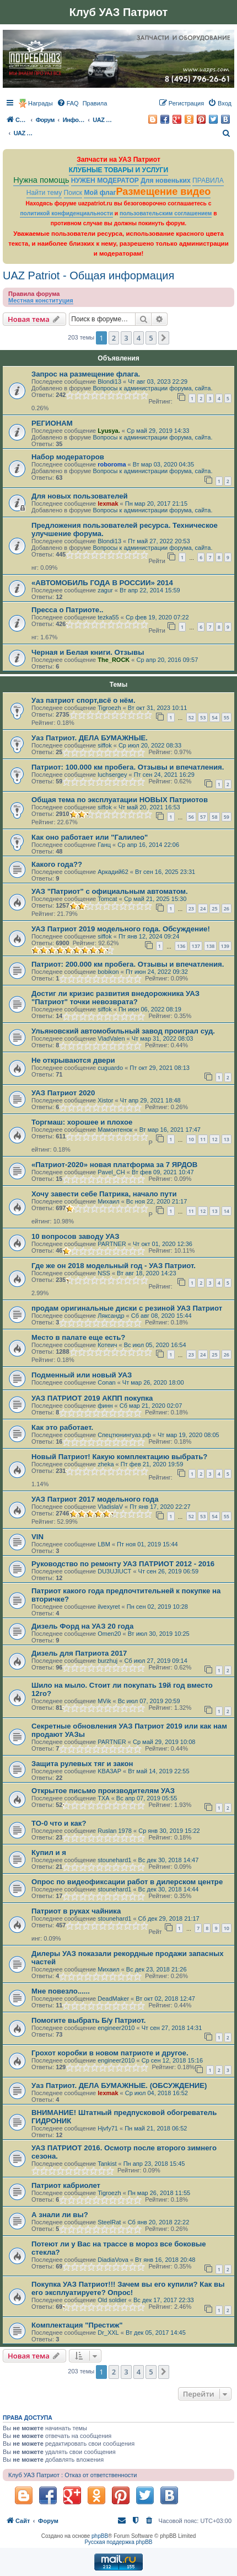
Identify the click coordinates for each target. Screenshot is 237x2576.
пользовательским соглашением (166, 213)
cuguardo (110, 1067)
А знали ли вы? (59, 2215)
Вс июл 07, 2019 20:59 (149, 1701)
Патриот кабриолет (65, 2185)
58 (214, 816)
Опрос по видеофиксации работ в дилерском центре (127, 1882)
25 (214, 908)
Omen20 (109, 1633)
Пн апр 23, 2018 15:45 (154, 2163)
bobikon (108, 971)
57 (203, 816)
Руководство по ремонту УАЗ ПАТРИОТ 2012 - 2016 (122, 1564)
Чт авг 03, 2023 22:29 (157, 381)
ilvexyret (109, 1606)
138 (210, 946)
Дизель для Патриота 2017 (79, 1653)
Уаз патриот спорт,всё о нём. (83, 700)
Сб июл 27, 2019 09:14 (156, 1660)
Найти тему (44, 193)
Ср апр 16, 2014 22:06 (148, 844)
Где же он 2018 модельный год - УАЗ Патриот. (113, 1266)
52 (191, 717)
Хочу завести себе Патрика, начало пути (104, 1194)
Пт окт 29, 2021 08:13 (160, 1067)
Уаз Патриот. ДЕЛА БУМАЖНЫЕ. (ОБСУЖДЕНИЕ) (119, 2085)
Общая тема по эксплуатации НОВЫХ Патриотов (119, 800)
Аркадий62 (113, 871)
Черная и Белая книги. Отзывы (87, 652)
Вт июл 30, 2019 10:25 (159, 1633)
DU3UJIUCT (114, 1571)
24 (203, 908)
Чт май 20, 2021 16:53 (149, 807)
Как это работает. (62, 1427)
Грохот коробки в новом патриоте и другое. (109, 2053)
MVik (104, 1701)
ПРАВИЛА (208, 180)
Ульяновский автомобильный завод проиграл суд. (123, 1031)
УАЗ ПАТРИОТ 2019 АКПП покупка (92, 1398)
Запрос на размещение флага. (85, 374)
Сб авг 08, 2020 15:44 (161, 1315)
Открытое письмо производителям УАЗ (103, 1791)
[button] (163, 337)
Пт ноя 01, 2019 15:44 (147, 1544)
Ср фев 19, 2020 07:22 (157, 617)
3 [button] (126, 338)
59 (226, 816)
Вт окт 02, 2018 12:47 (165, 1998)
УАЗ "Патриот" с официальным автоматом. (109, 891)
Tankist (107, 2163)
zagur (105, 590)
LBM (104, 1544)
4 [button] (139, 338)
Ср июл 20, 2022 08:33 (149, 745)
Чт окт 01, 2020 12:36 (162, 1244)
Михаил (108, 1201)
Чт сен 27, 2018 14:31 (172, 2027)
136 (181, 946)
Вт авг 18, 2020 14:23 (146, 1273)
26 (226, 908)
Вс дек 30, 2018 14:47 (168, 1860)
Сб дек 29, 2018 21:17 (169, 1918)
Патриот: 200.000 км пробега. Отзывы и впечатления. (127, 964)
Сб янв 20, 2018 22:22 (159, 2222)
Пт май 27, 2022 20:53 (159, 541)
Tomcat (107, 898)
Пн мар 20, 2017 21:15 (156, 503)
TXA (103, 1798)
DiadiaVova (113, 2259)
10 (191, 1139)
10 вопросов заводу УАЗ (75, 1236)
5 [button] (151, 338)
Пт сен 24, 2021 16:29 (164, 774)
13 (226, 1139)
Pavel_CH (111, 1172)
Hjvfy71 (108, 2128)
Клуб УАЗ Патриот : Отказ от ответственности (72, 2475)
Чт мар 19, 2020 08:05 (188, 1435)
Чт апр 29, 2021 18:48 (150, 1100)
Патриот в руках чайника (76, 1911)
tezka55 (108, 617)
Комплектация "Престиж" (77, 2325)
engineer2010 (116, 2027)
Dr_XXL (108, 2332)
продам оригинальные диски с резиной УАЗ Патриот (126, 1308)
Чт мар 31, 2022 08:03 (162, 1038)
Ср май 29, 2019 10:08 (164, 1741)
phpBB (99, 2536)
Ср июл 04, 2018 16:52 (156, 2093)
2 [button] (114, 338)
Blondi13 (109, 381)
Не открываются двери (73, 1060)
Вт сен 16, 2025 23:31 (165, 871)
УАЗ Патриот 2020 (63, 1093)
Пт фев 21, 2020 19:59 (152, 1464)
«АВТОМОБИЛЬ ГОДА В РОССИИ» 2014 (102, 583)
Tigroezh (109, 707)
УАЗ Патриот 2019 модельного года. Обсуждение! (120, 929)
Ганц (104, 844)
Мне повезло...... (60, 1991)
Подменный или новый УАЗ (81, 1375)
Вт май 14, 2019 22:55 (158, 1771)
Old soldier (112, 2300)
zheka (106, 1464)
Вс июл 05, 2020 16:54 (155, 1345)
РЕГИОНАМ (52, 423)
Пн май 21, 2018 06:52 (156, 2128)
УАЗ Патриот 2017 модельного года (95, 1499)
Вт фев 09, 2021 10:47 (163, 1172)
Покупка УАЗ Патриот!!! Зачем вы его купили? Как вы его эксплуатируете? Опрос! (127, 2288)
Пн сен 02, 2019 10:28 (157, 1606)
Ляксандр (111, 1315)
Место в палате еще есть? (78, 1337)
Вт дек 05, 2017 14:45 (156, 2332)
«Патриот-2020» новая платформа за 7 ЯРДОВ (114, 1164)
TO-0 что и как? (59, 1823)
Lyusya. (109, 430)
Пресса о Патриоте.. (67, 610)
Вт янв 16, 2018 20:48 (165, 2259)
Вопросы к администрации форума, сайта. (152, 388)
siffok (104, 745)
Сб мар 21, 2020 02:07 (151, 1405)
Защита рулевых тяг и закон (82, 1763)
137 (196, 946)
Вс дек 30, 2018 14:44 (168, 1889)
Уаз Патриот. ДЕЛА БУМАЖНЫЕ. (89, 738)
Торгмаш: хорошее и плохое (81, 1122)
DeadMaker (113, 1998)
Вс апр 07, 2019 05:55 (146, 1798)
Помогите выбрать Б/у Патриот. (88, 2020)
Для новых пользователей (79, 496)
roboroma (112, 464)
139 (225, 946)
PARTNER (112, 1244)
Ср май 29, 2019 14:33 (158, 430)
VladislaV (110, 1506)
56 (191, 816)
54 (214, 717)
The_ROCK (114, 659)
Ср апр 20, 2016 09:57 (167, 659)
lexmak (108, 503)
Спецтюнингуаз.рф (124, 1435)
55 (226, 717)
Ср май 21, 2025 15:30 (155, 898)
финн (105, 1405)
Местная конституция (40, 300)
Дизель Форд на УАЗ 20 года (82, 1626)
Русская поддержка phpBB (118, 2542)
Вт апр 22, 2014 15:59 (150, 590)
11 (203, 1139)
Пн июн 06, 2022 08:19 (149, 1009)
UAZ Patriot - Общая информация (88, 275)
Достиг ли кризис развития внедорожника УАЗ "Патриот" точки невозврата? (115, 997)
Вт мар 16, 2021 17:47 (170, 1129)
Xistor (105, 1100)
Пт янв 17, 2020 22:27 (160, 1506)
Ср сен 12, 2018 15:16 (172, 2060)
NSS (104, 1273)
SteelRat (109, 2222)
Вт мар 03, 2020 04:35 (163, 464)
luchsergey (112, 774)
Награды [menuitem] (40, 103)
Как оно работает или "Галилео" (89, 837)
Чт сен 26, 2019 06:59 (168, 1571)
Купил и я (48, 1852)
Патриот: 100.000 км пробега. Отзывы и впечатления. (127, 767)
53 (203, 717)
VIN (37, 1537)
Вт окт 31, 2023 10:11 (157, 707)
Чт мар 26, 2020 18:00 (153, 1382)
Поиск (73, 193)
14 (226, 1211)
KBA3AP (109, 1771)
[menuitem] (68, 103)
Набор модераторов (67, 457)
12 (214, 1139)
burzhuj (107, 1660)
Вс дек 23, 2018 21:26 (156, 1969)
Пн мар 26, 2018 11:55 (159, 2193)
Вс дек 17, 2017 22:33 (163, 2300)
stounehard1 (114, 1860)
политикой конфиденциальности (66, 213)
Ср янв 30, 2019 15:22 (169, 1830)
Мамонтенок (115, 1129)
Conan (106, 1382)
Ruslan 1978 (115, 1830)
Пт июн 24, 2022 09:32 (157, 971)
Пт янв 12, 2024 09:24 (148, 936)
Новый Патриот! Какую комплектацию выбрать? (119, 1457)
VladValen (111, 1038)
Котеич (107, 1345)
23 (191, 908)
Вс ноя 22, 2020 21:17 (156, 1201)
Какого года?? (56, 864)
